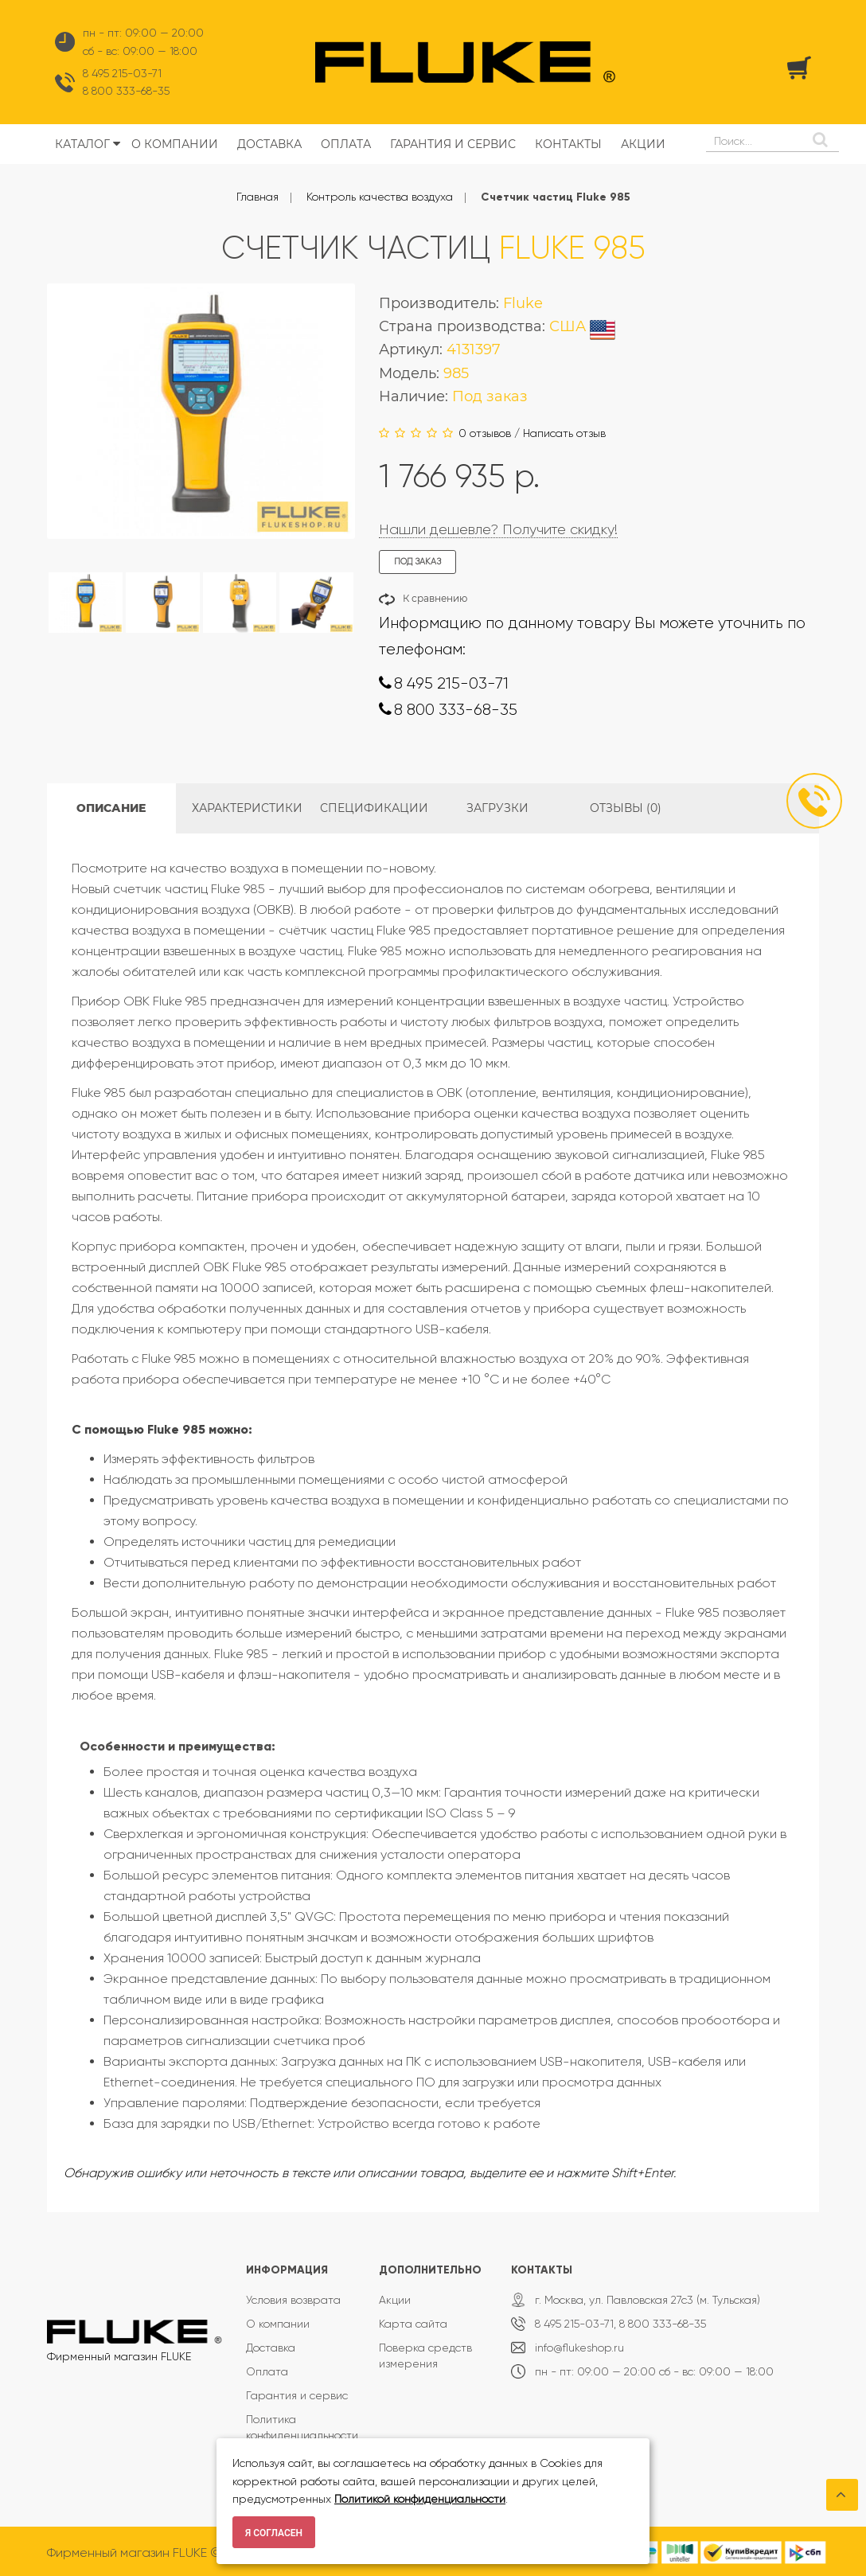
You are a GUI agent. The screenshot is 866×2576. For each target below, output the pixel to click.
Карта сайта (413, 2323)
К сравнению (435, 598)
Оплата (267, 2371)
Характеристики (247, 808)
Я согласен (273, 2533)
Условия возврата (293, 2299)
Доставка (270, 2347)
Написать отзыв (564, 433)
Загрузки (497, 808)
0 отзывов (484, 433)
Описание (111, 808)
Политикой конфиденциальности (419, 2498)
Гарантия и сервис (297, 2395)
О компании (278, 2323)
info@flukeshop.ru (579, 2347)
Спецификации (374, 808)
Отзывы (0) (625, 808)
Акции (395, 2299)
